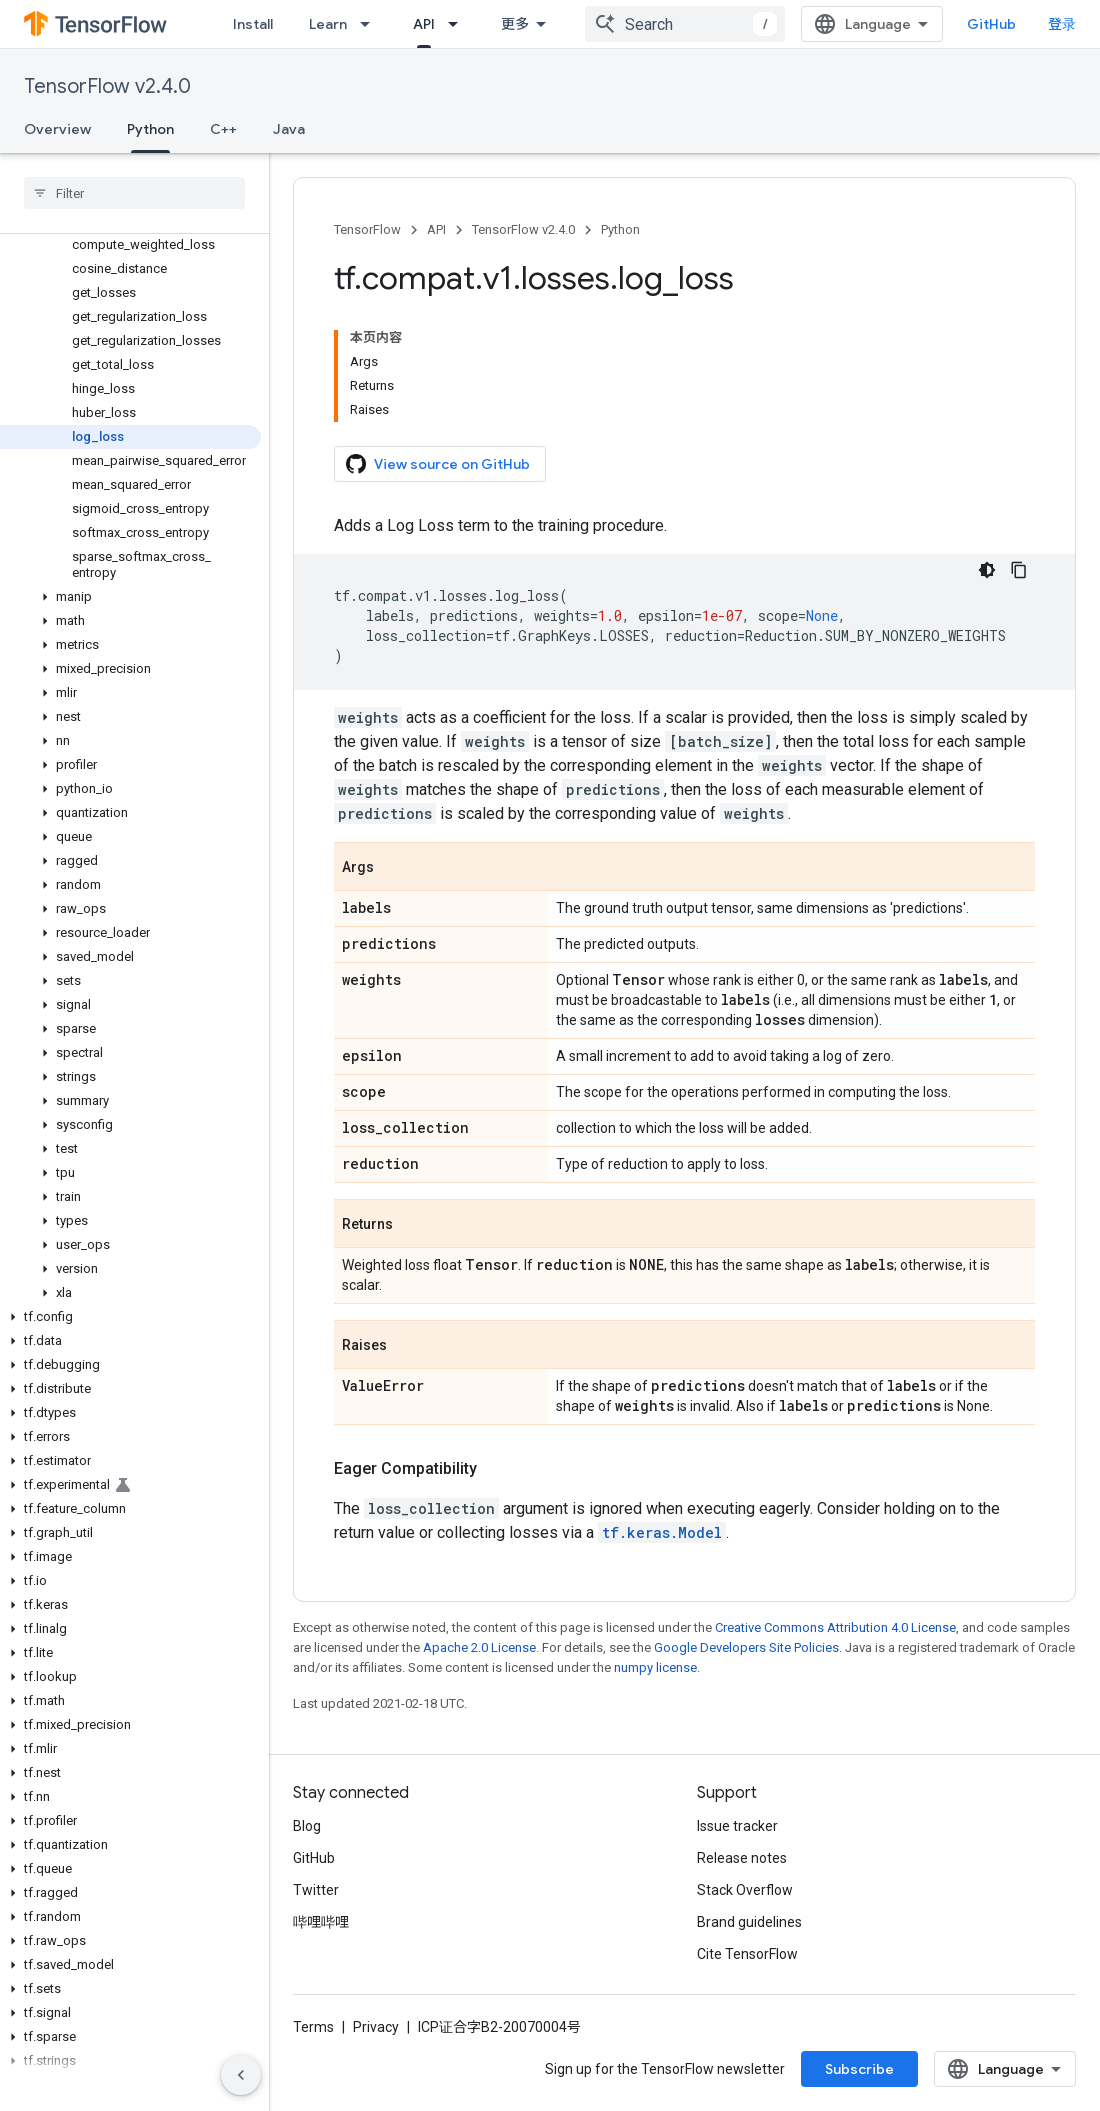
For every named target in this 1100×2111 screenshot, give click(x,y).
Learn (328, 24)
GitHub (991, 24)
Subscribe (859, 2069)
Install (253, 24)
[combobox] (685, 24)
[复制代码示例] (1019, 570)
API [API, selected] (424, 24)
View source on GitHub (438, 464)
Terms (313, 2027)
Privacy (376, 2027)
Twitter (316, 1890)
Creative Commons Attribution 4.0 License (835, 1627)
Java (289, 129)
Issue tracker (737, 1826)
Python (620, 229)
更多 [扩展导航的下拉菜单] (515, 24)
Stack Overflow (745, 1890)
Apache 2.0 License (479, 1647)
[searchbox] (134, 193)
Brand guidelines (749, 1922)
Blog (307, 1826)
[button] (130, 597)
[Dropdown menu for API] (459, 24)
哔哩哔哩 (321, 1922)
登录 (1062, 24)
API (436, 229)
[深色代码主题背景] (987, 570)
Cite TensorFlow (747, 1954)
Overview (57, 129)
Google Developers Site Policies (746, 1647)
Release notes (742, 1858)
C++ (223, 129)
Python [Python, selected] (150, 129)
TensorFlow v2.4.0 (107, 86)
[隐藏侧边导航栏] (241, 2075)
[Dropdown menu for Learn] (371, 24)
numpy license (655, 1667)
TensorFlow (367, 229)
